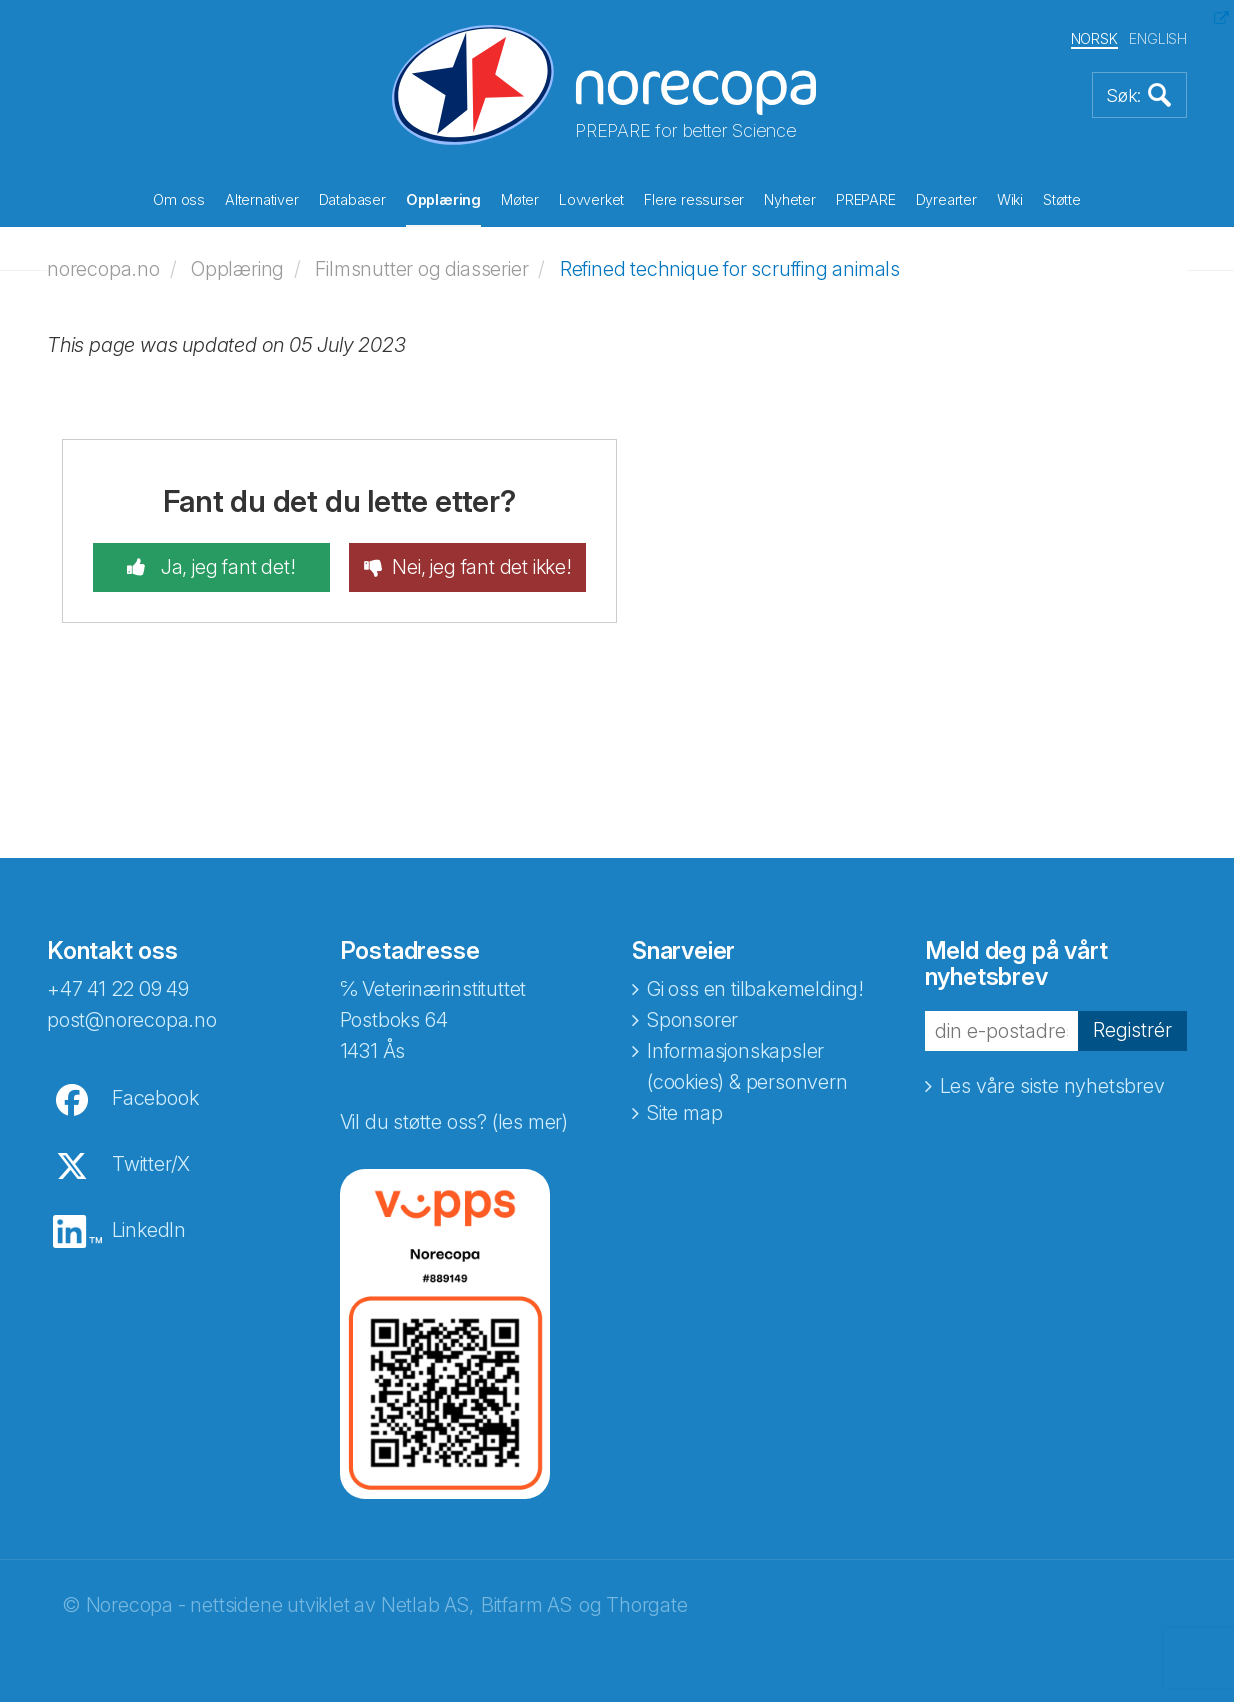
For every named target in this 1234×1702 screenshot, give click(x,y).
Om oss (179, 199)
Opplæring (443, 199)
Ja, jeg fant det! (225, 567)
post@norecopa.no (132, 1020)
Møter (520, 199)
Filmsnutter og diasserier (421, 269)
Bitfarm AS (526, 1605)
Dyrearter (946, 199)
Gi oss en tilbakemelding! (755, 989)
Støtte (1062, 199)
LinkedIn (149, 1230)
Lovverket (591, 199)
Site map (684, 1113)
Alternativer (262, 199)
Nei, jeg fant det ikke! (481, 567)
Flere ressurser (694, 199)
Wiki (1010, 199)
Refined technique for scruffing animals (730, 269)
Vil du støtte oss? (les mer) (454, 1122)
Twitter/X (151, 1164)
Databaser (352, 199)
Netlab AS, (427, 1605)
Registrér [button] (1132, 1030)
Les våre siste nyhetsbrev (1052, 1086)
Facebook (155, 1098)
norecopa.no (103, 269)
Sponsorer (692, 1020)
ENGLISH (1158, 38)
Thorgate (646, 1605)
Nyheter (790, 199)
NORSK (1094, 38)
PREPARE (866, 199)
